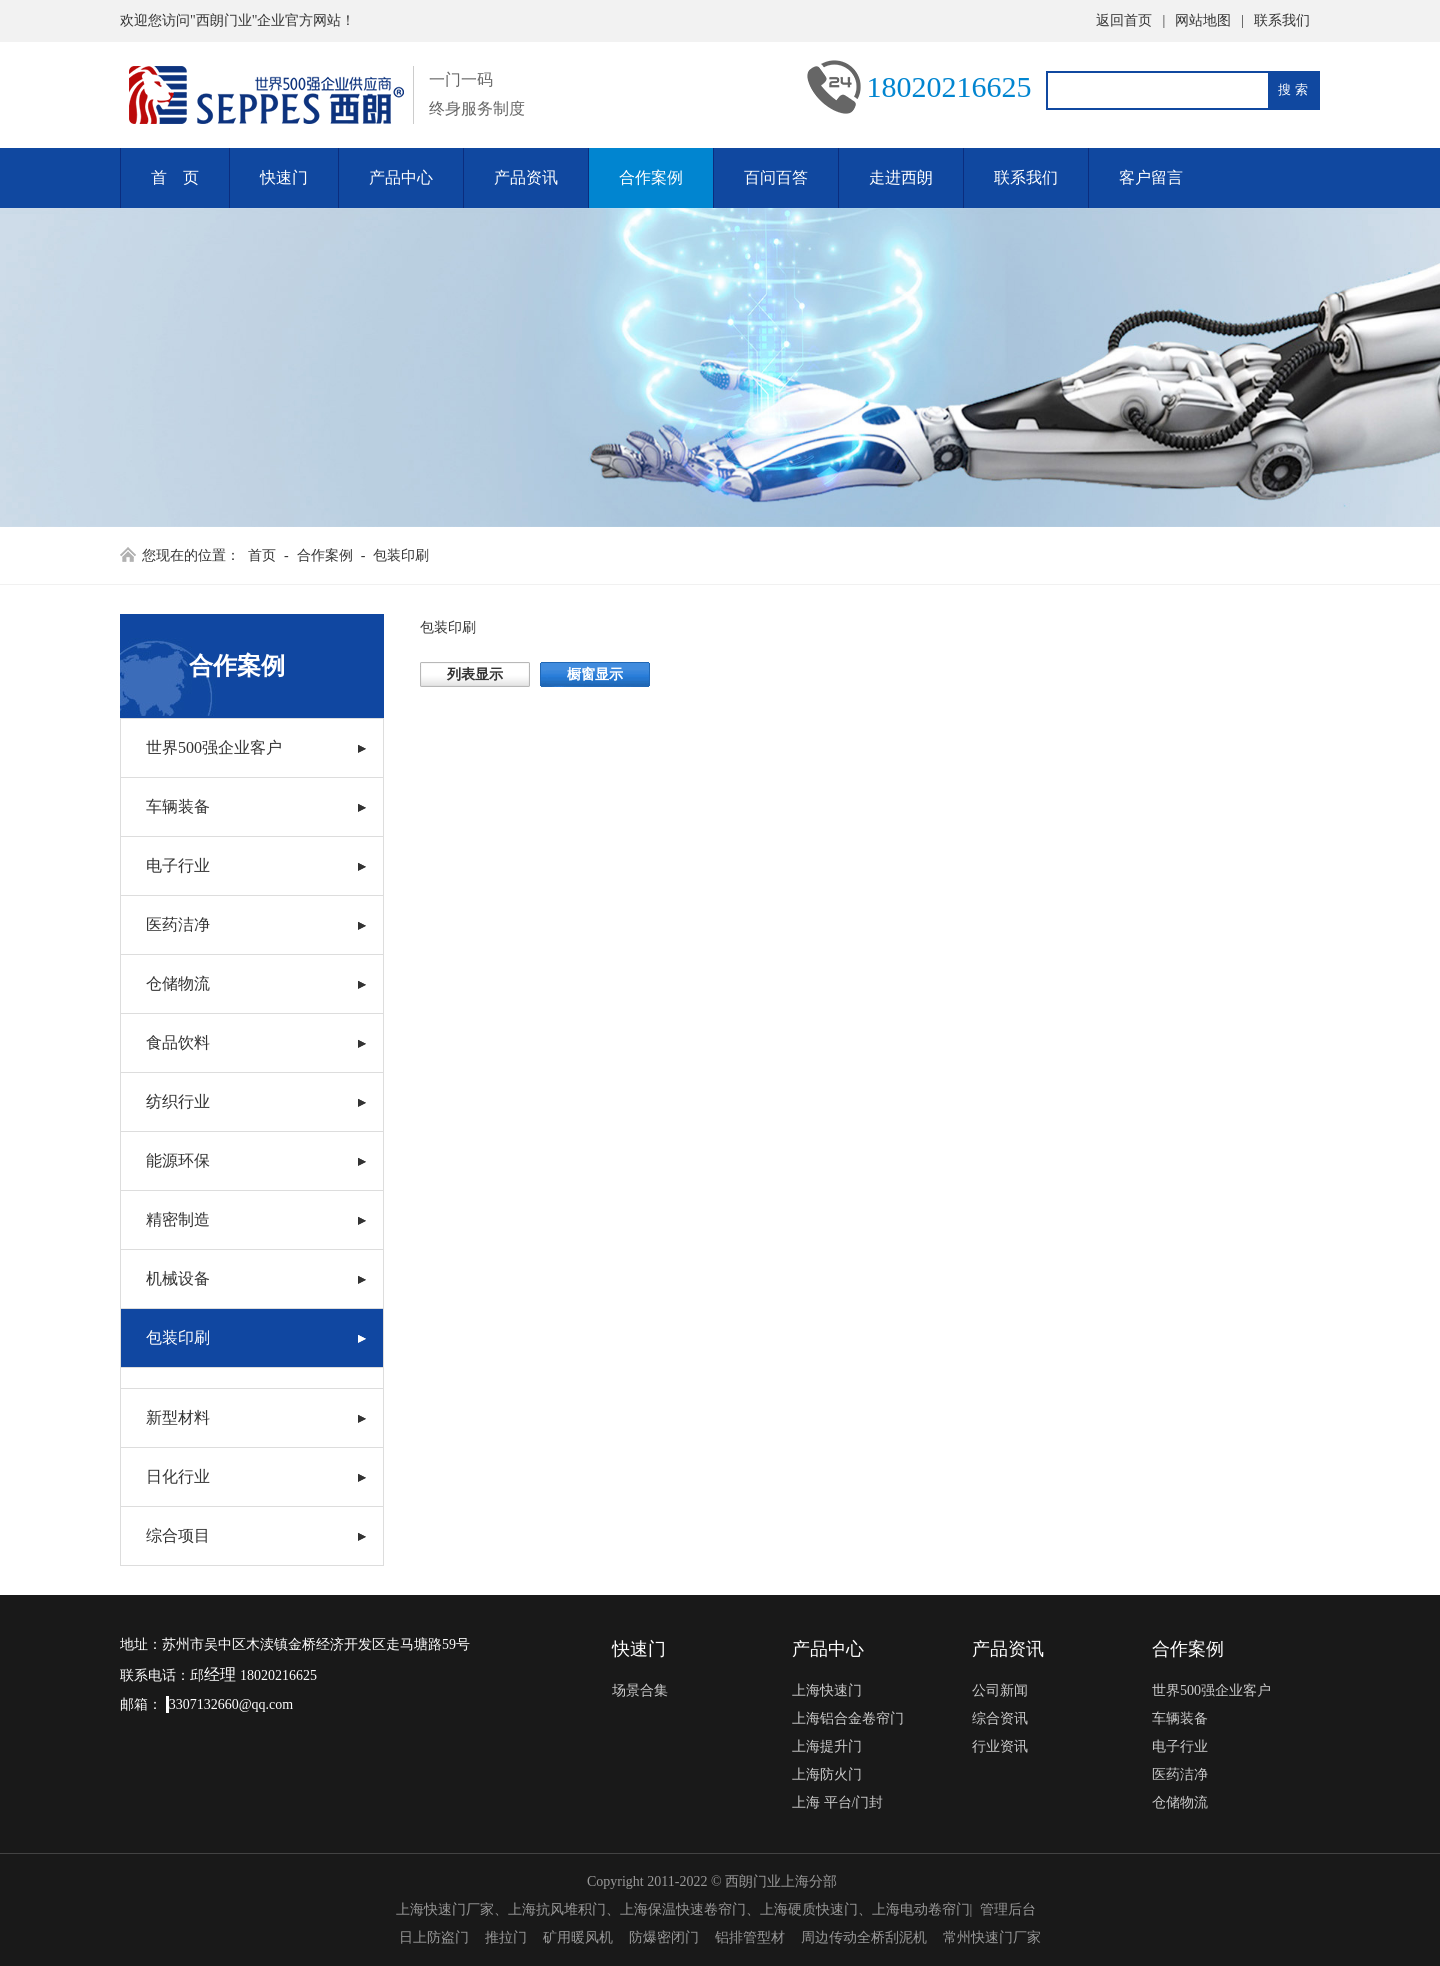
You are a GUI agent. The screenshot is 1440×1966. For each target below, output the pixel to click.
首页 (262, 555)
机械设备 (178, 1278)
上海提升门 (827, 1746)
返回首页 (1124, 20)
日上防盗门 (434, 1937)
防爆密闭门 (664, 1937)
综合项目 (178, 1535)
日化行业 (178, 1476)
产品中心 (401, 177)
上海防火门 (827, 1774)
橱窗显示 (595, 674)
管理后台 (1008, 1909)
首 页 (175, 177)
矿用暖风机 (578, 1937)
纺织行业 (178, 1101)
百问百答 (776, 177)
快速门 (284, 177)
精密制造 (178, 1219)
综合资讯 (1000, 1718)
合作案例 (651, 177)
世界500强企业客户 (214, 747)
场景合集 (640, 1690)
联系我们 (1282, 20)
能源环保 (178, 1160)
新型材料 (178, 1417)
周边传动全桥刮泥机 (864, 1937)
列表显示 (475, 674)
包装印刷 (401, 555)
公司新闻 (1000, 1690)
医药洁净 (178, 924)
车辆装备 (178, 806)
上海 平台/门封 (837, 1802)
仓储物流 (178, 983)
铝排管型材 (750, 1937)
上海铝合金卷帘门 (848, 1718)
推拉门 (506, 1937)
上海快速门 (827, 1690)
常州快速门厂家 (992, 1937)
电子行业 (178, 865)
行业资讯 (1000, 1746)
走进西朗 (901, 177)
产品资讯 (526, 177)
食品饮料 (178, 1042)
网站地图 (1203, 20)
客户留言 (1151, 177)
